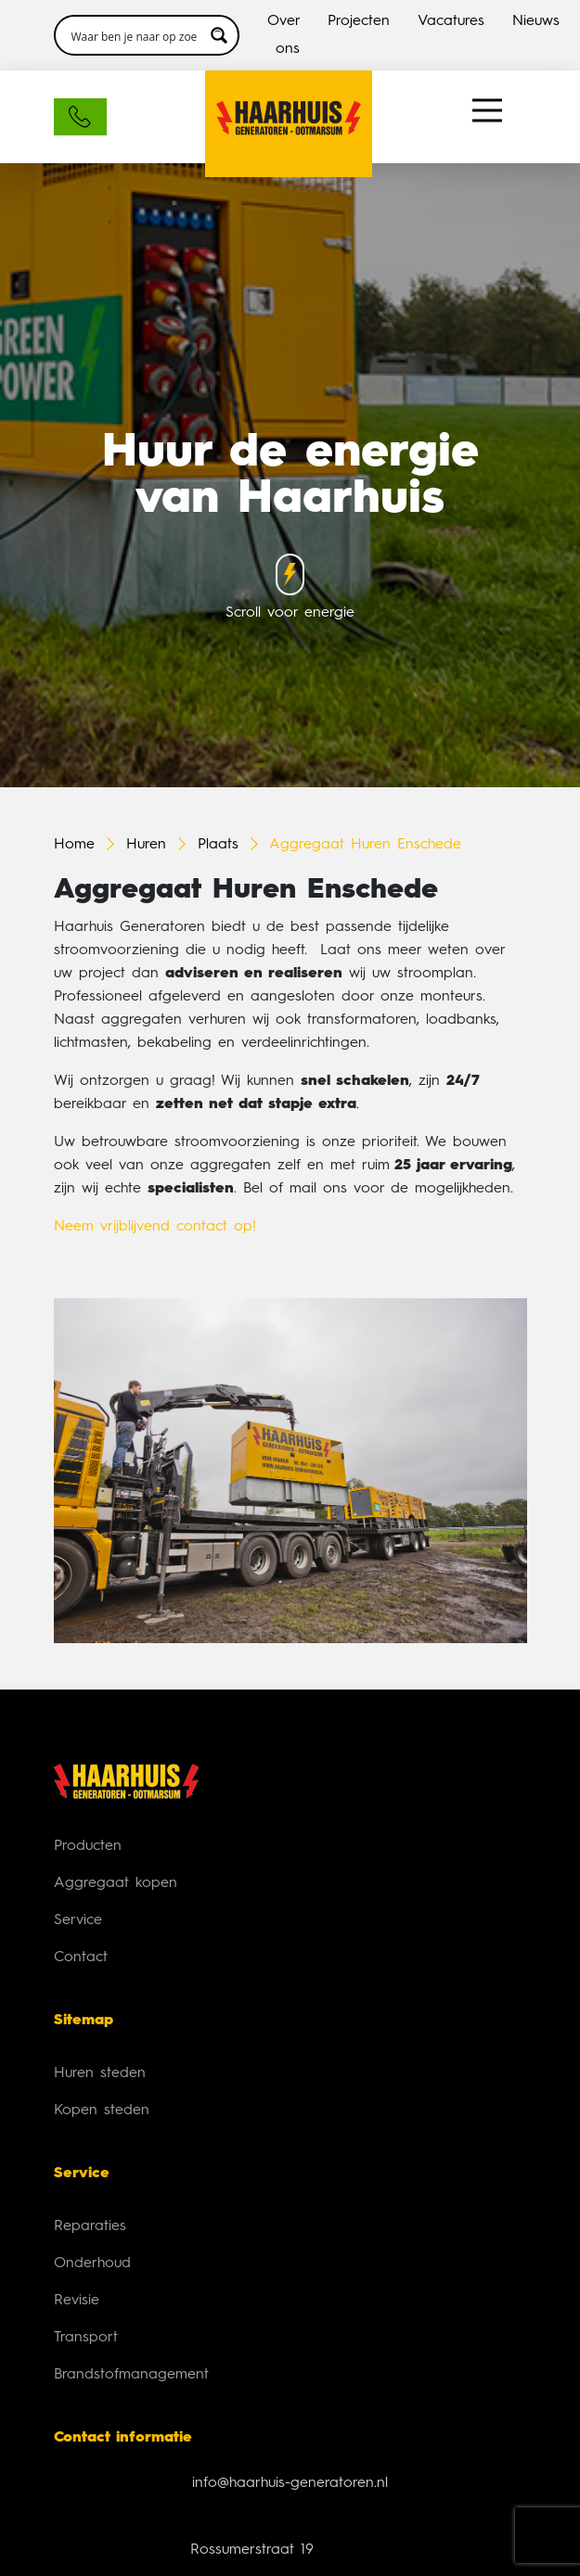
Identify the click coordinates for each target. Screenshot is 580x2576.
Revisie (76, 2300)
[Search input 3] (134, 35)
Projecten (359, 21)
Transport (86, 2337)
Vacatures (451, 21)
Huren (146, 844)
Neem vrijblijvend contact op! (155, 1226)
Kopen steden (101, 2110)
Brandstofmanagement (131, 2374)
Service (78, 1920)
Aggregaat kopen (115, 1883)
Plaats (218, 844)
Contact (81, 1957)
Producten (88, 1846)
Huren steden (100, 2073)
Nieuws (536, 21)
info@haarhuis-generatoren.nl (290, 2483)
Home (74, 844)
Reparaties (90, 2226)
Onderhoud (92, 2263)
